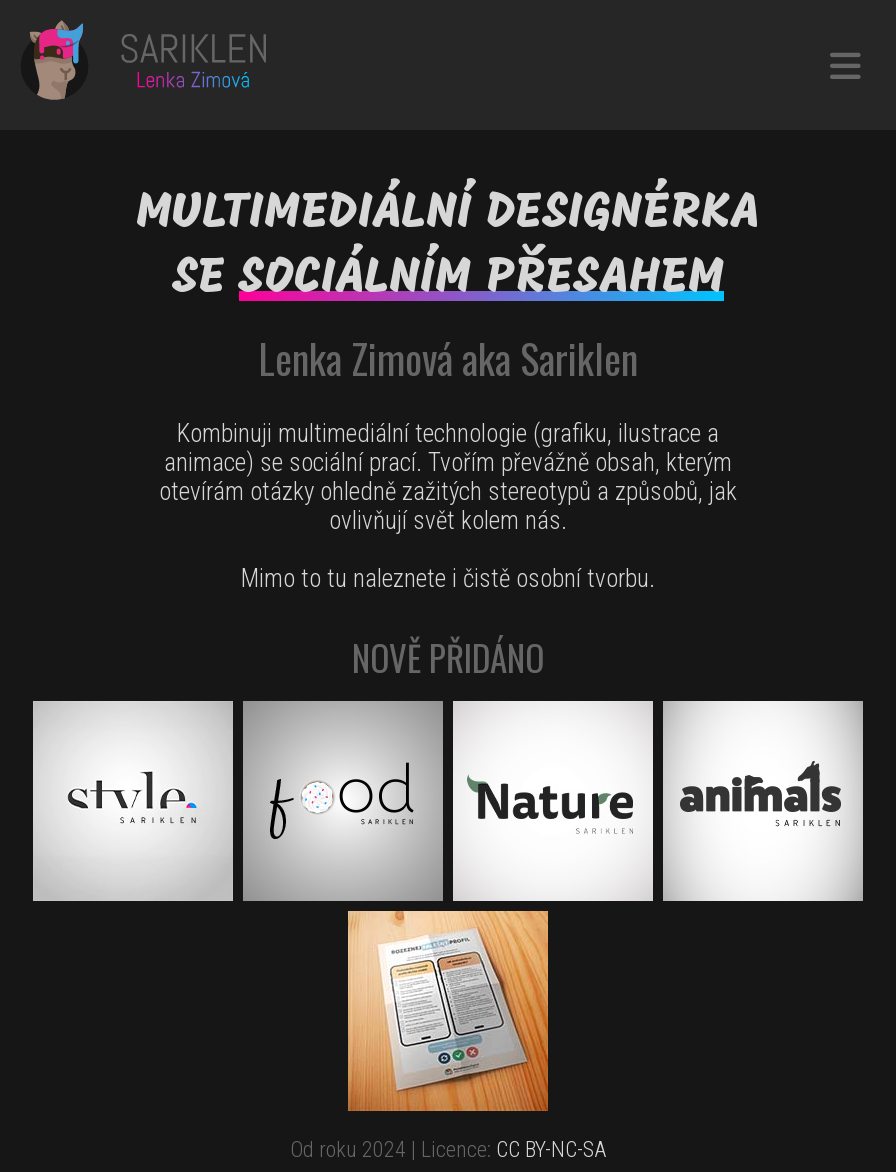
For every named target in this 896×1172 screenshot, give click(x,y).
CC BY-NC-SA (551, 1149)
